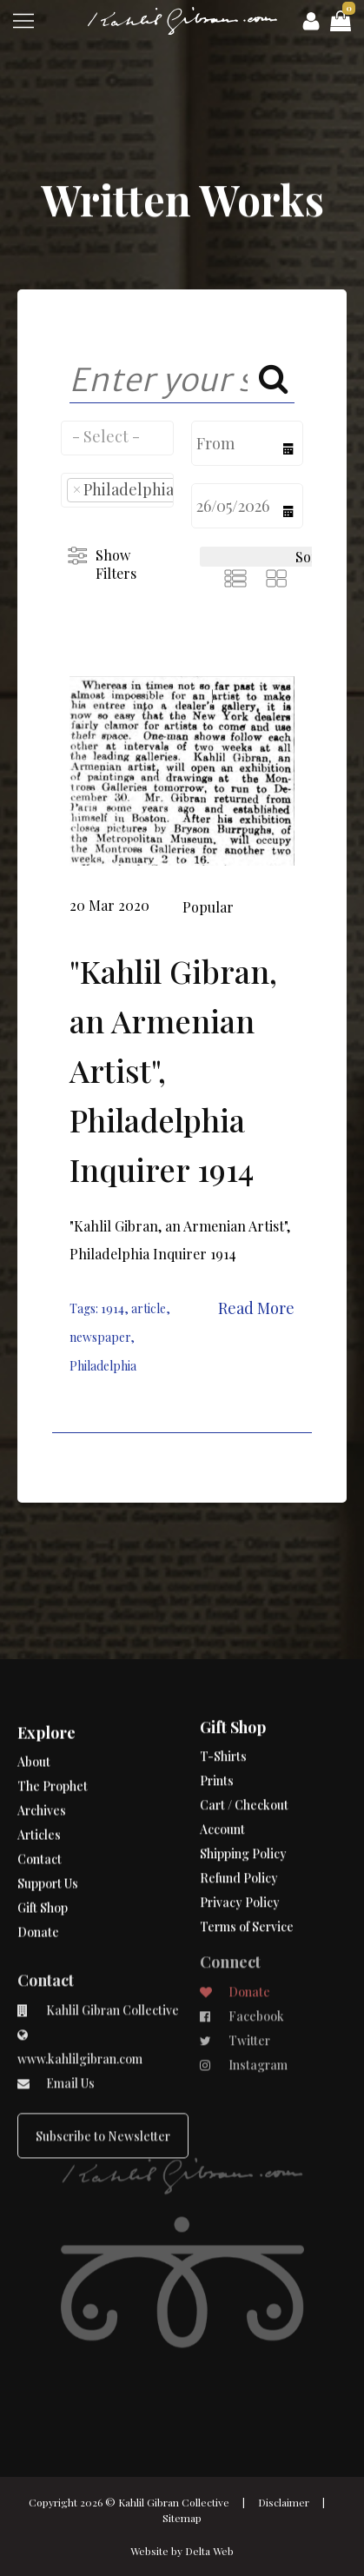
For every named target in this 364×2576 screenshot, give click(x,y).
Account (222, 1764)
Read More (256, 1308)
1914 (112, 1308)
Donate (38, 1894)
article (148, 1308)
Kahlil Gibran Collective (173, 2502)
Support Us (47, 1845)
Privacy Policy (240, 1837)
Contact (39, 1821)
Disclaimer (283, 2502)
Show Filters (116, 564)
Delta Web (209, 2551)
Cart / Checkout (244, 1740)
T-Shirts (223, 1691)
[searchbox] (117, 436)
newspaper (99, 1337)
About (33, 1724)
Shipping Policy (243, 1789)
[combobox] (117, 438)
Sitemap (182, 2518)
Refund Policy (239, 1813)
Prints (217, 1716)
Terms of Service (247, 1862)
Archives (41, 1772)
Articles (39, 1797)
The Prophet (52, 1748)
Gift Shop (42, 1870)
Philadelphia (102, 1366)
